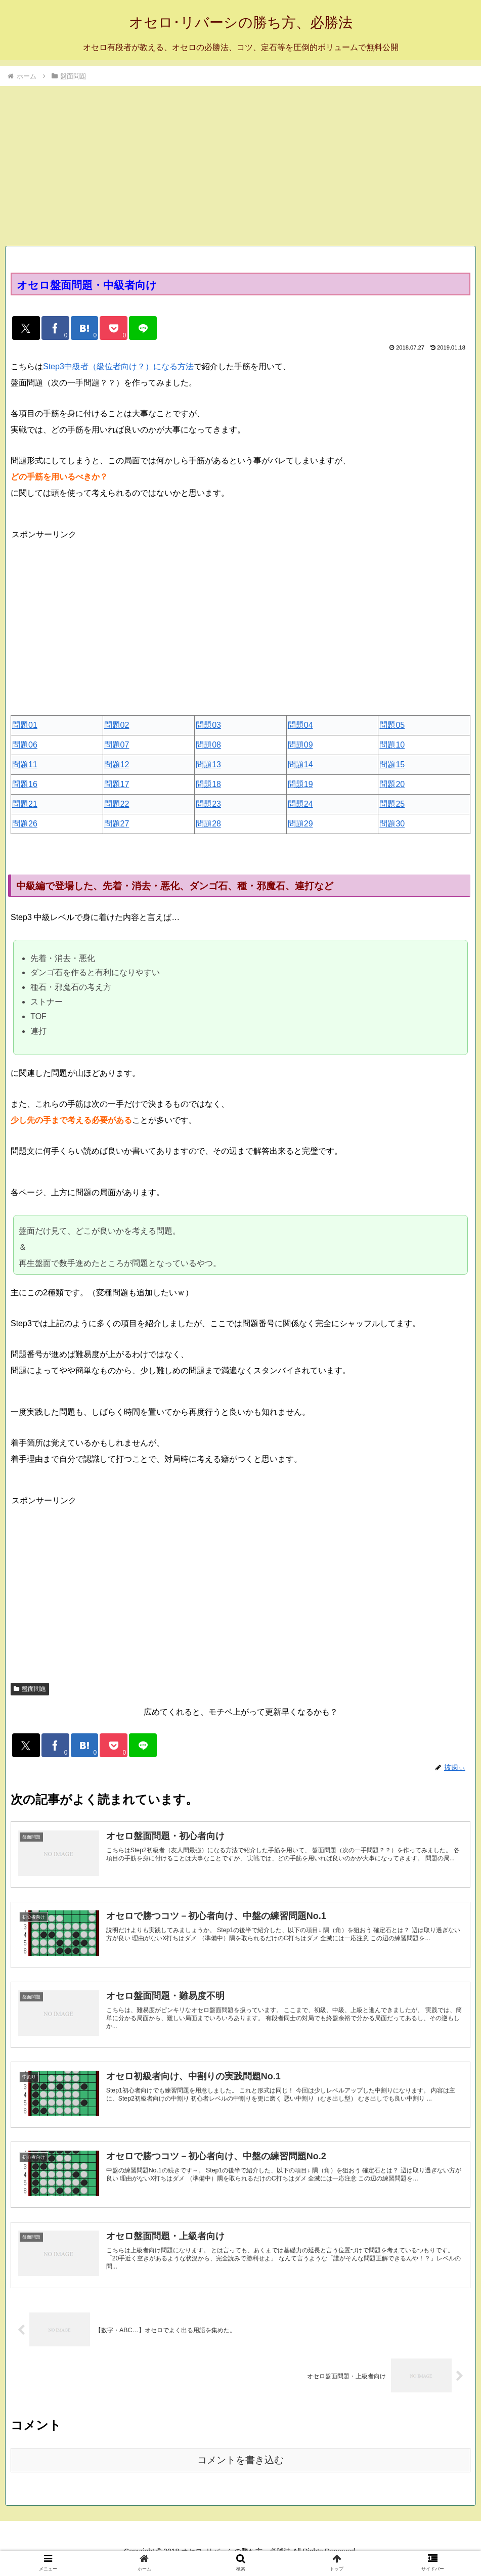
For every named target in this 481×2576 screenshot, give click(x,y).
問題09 (300, 748)
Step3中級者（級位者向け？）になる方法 (118, 370)
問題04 (300, 728)
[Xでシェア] (29, 329)
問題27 (116, 827)
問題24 (300, 807)
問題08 (208, 748)
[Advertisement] (240, 163)
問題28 (208, 827)
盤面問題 (30, 1692)
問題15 (392, 768)
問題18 (208, 787)
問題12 (116, 768)
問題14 (300, 768)
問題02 (116, 728)
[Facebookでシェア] (62, 329)
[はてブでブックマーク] (96, 329)
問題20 (392, 787)
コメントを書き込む (240, 2470)
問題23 (208, 807)
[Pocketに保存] (129, 329)
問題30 (392, 827)
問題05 (392, 728)
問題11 (24, 768)
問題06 (24, 748)
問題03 (208, 728)
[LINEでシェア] (163, 329)
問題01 (24, 728)
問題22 (116, 807)
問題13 (208, 768)
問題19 (300, 787)
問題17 (116, 787)
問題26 (24, 827)
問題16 (24, 787)
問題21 (24, 807)
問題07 (116, 748)
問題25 (392, 807)
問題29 (300, 827)
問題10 (392, 748)
